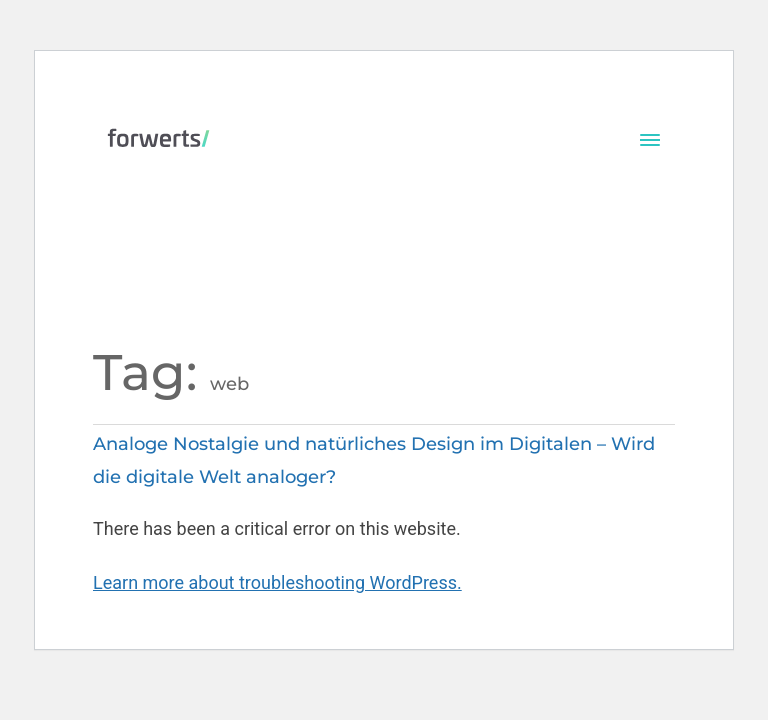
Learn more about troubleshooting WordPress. (277, 582)
